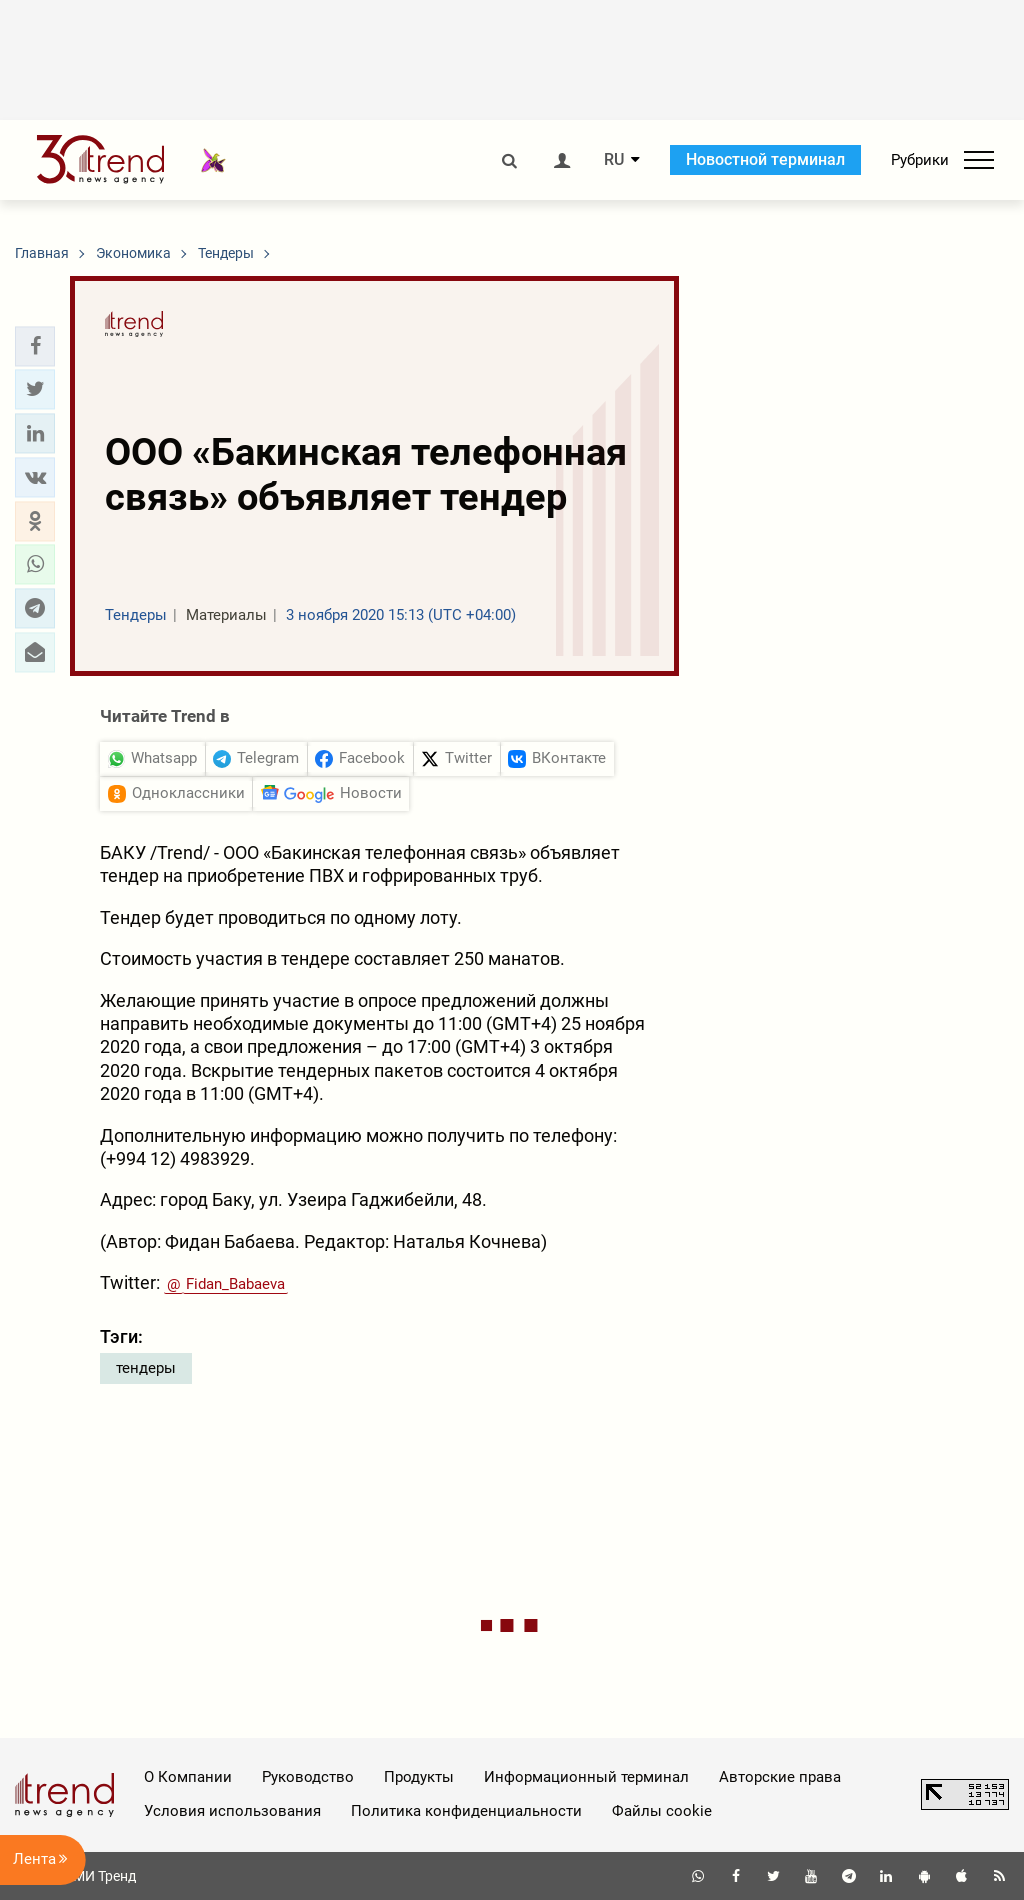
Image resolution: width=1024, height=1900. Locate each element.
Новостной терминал (765, 159)
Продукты (419, 1777)
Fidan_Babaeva (235, 1284)
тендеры (146, 1368)
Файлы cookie (662, 1811)
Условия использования (232, 1811)
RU (614, 160)
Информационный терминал (586, 1777)
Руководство (308, 1777)
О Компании (188, 1777)
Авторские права (780, 1777)
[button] (35, 346)
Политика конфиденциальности (466, 1811)
